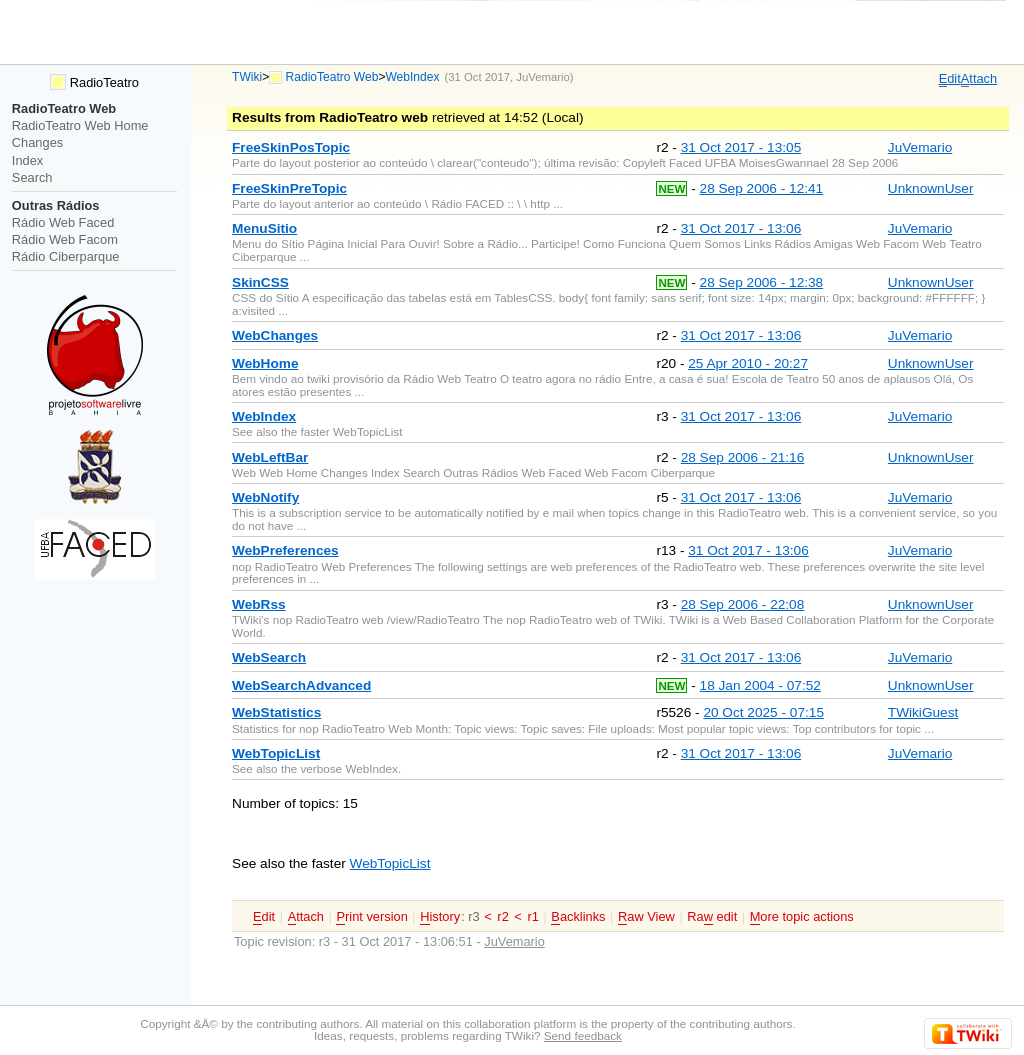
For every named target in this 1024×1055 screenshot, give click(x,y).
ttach (979, 79)
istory (440, 917)
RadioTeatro (94, 82)
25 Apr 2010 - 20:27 (748, 363)
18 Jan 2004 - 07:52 (760, 685)
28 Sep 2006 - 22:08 (743, 604)
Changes (37, 142)
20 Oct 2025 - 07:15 (763, 712)
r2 (502, 916)
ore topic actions (802, 917)
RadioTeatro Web (332, 77)
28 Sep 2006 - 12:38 (762, 282)
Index (27, 160)
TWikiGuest (923, 712)
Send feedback (583, 1035)
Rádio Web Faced (63, 222)
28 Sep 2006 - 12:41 (762, 188)
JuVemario (543, 77)
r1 (532, 916)
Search (32, 177)
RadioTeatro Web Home (80, 125)
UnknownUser (931, 188)
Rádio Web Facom (65, 239)
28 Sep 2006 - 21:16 (743, 457)
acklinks (578, 917)
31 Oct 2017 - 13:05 (741, 147)
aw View (646, 917)
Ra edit (712, 917)
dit (950, 79)
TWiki (247, 77)
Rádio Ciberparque (66, 256)
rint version (371, 917)
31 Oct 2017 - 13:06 (741, 228)
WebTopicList (390, 863)
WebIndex (412, 77)
